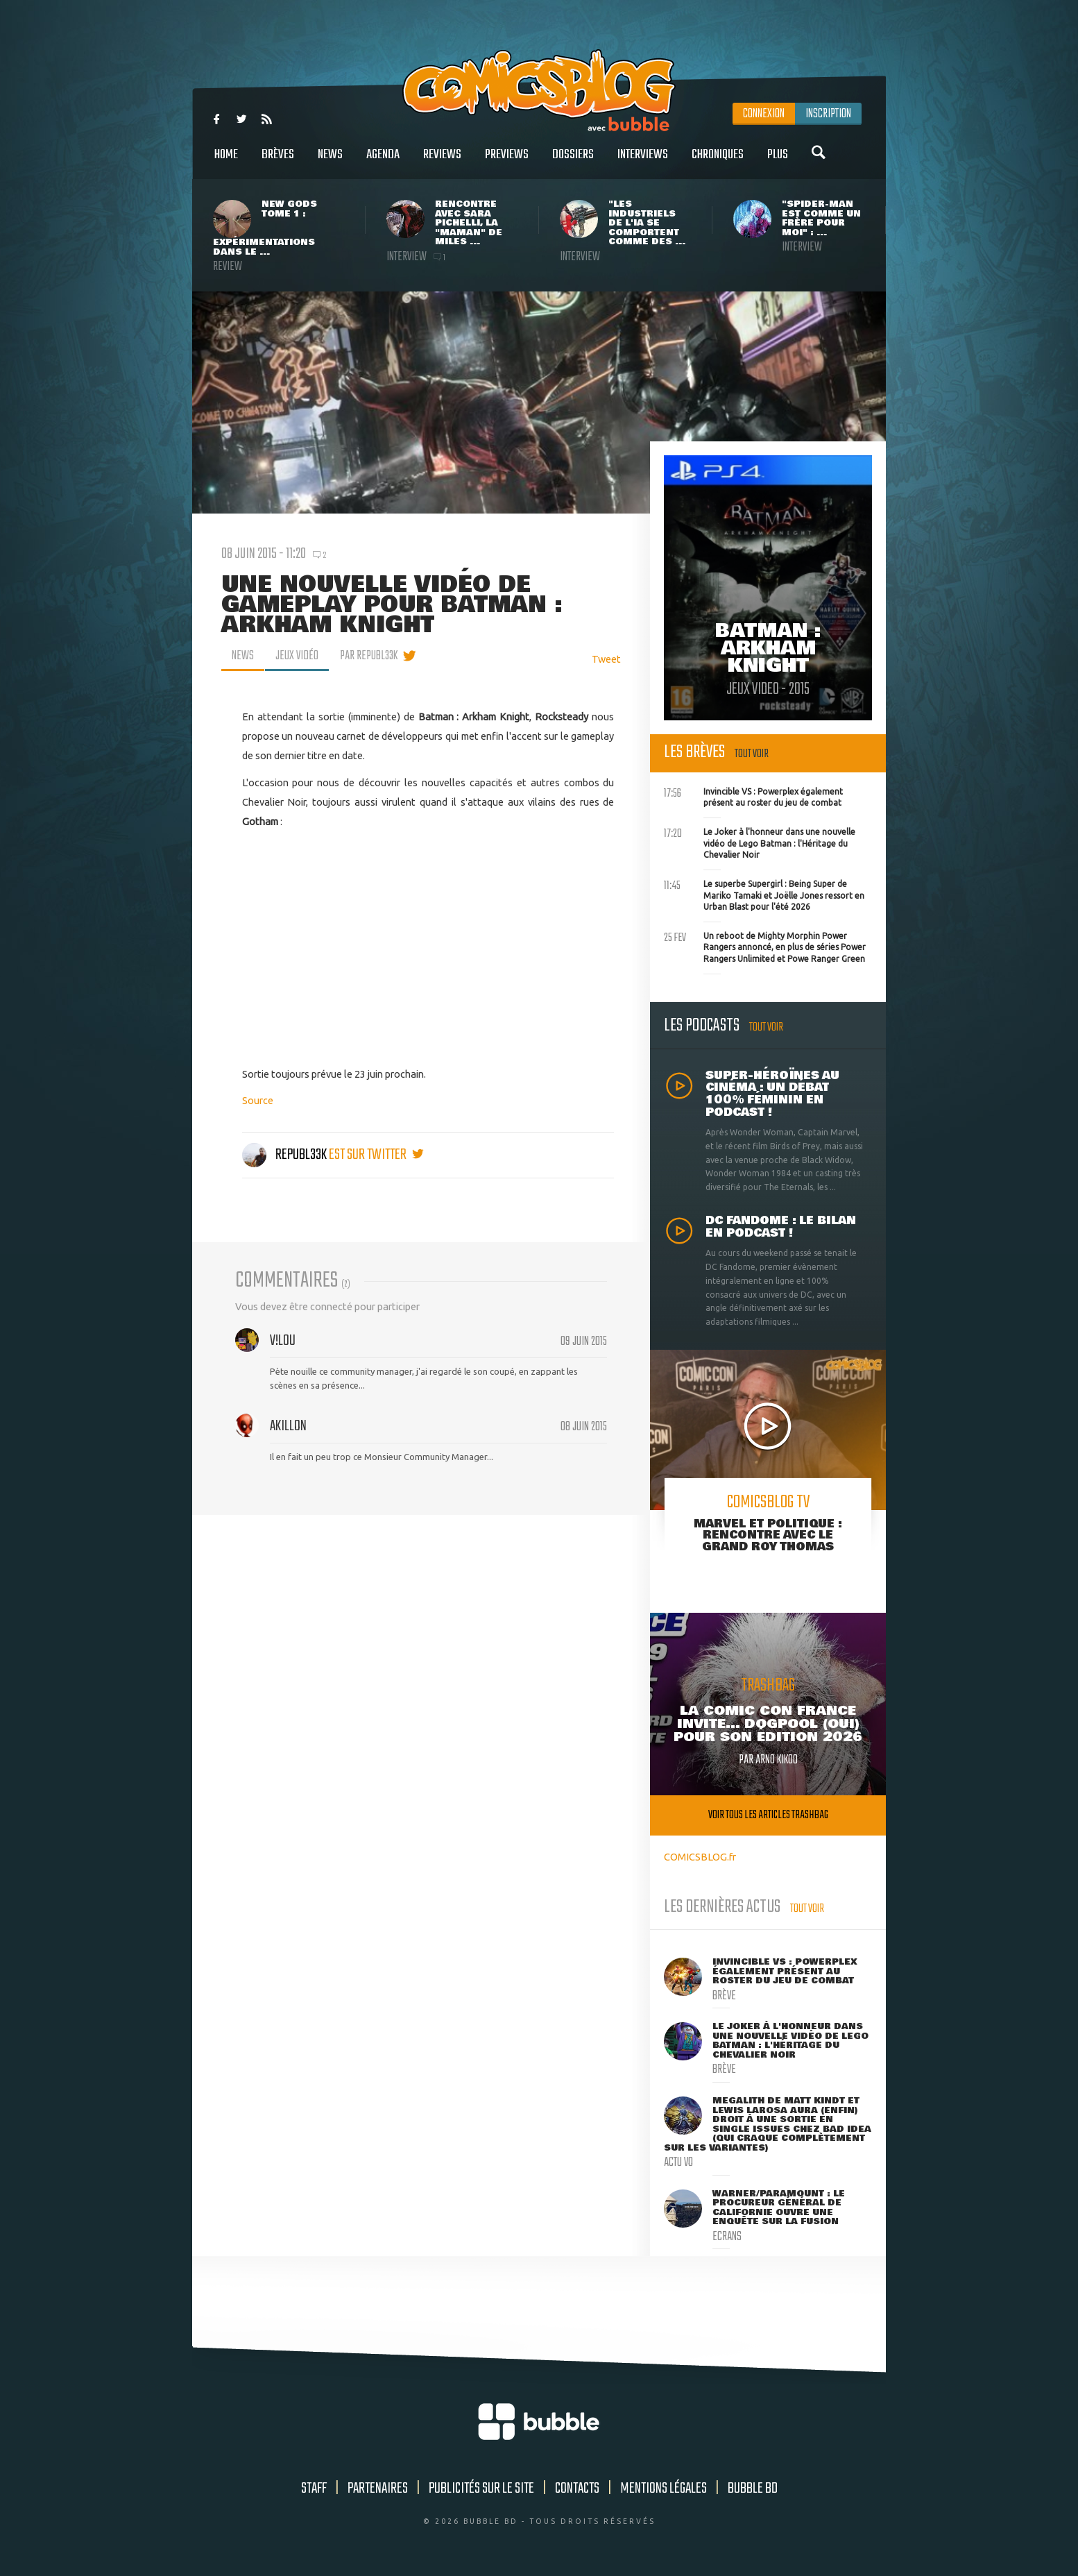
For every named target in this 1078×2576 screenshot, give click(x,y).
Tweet (606, 659)
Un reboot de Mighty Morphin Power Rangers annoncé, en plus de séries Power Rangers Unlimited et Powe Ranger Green (765, 946)
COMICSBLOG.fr (700, 1857)
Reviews (442, 162)
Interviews (643, 162)
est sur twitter (376, 1154)
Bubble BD (753, 2488)
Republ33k (285, 1154)
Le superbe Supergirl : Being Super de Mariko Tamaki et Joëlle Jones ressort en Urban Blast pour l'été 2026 (764, 893)
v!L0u (283, 1340)
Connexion (764, 114)
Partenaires (378, 2488)
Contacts (577, 2488)
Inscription (828, 114)
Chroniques (717, 162)
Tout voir (752, 754)
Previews (506, 162)
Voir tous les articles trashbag (768, 1815)
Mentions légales (663, 2488)
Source (257, 1100)
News (330, 162)
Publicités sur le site (481, 2488)
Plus (777, 162)
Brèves (278, 162)
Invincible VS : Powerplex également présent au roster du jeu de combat (753, 796)
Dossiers (573, 162)
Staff (314, 2488)
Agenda (382, 162)
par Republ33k (368, 656)
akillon (288, 1426)
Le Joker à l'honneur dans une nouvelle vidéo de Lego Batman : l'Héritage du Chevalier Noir (759, 841)
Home (226, 162)
